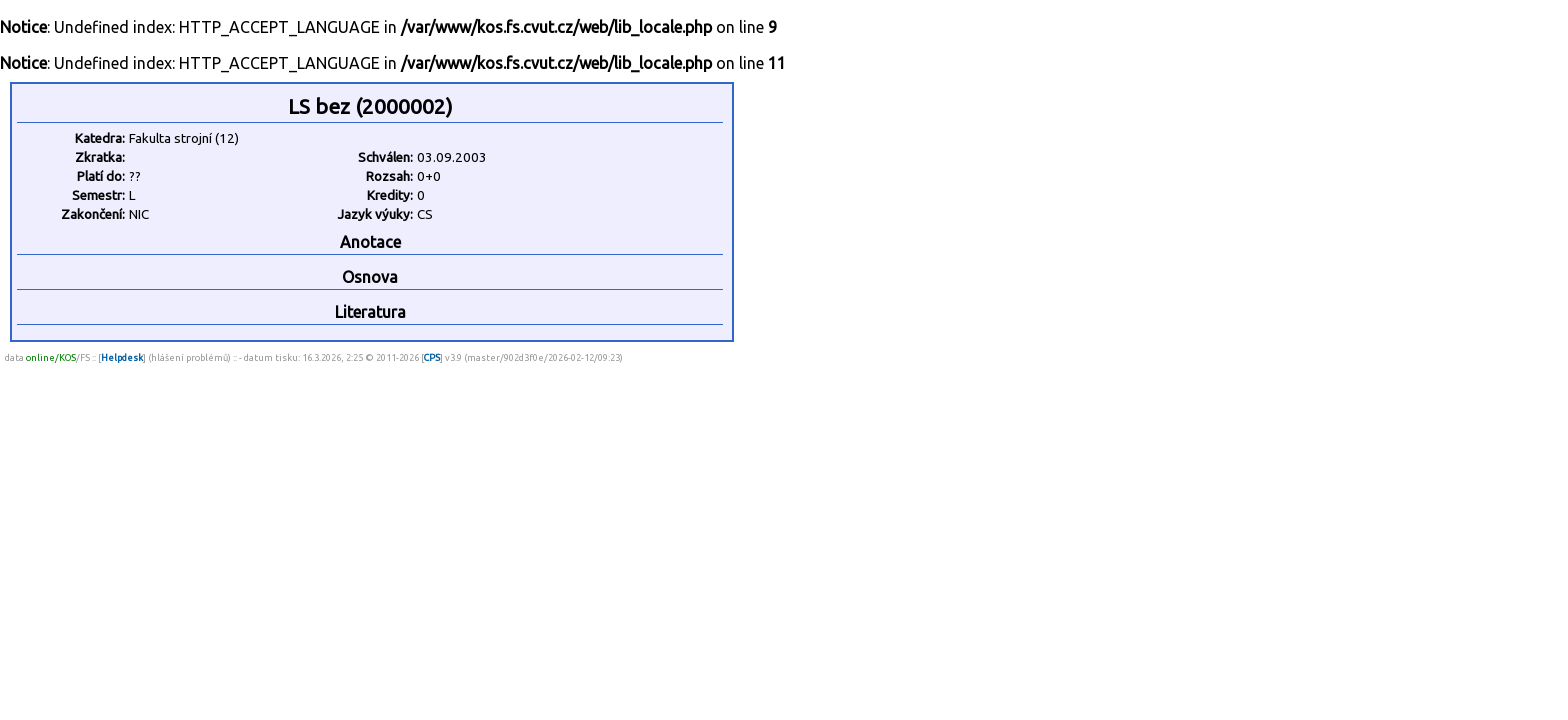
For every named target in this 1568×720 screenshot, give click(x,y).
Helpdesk (122, 357)
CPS (432, 357)
